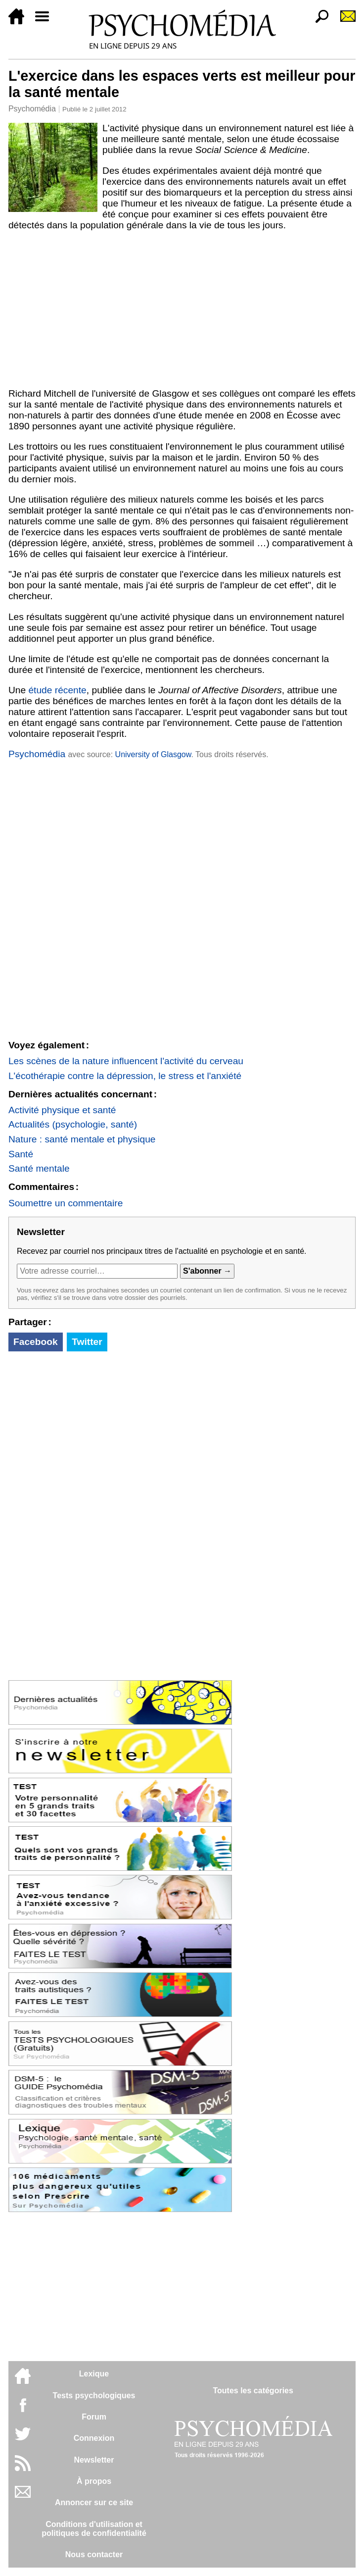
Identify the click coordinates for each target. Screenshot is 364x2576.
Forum (94, 2417)
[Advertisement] (182, 309)
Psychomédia (32, 108)
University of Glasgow (153, 754)
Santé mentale (39, 1168)
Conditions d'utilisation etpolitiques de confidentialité (94, 2528)
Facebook (35, 1342)
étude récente (57, 690)
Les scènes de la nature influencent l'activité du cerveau (125, 1061)
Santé (20, 1154)
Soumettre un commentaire (65, 1203)
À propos (94, 2481)
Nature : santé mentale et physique (82, 1139)
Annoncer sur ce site (94, 2502)
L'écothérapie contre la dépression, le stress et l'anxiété (124, 1076)
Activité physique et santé (62, 1110)
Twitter (87, 1342)
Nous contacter (94, 2554)
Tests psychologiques (94, 2395)
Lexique (94, 2374)
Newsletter (94, 2460)
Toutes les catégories (253, 2390)
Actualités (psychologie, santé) (72, 1124)
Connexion (94, 2438)
